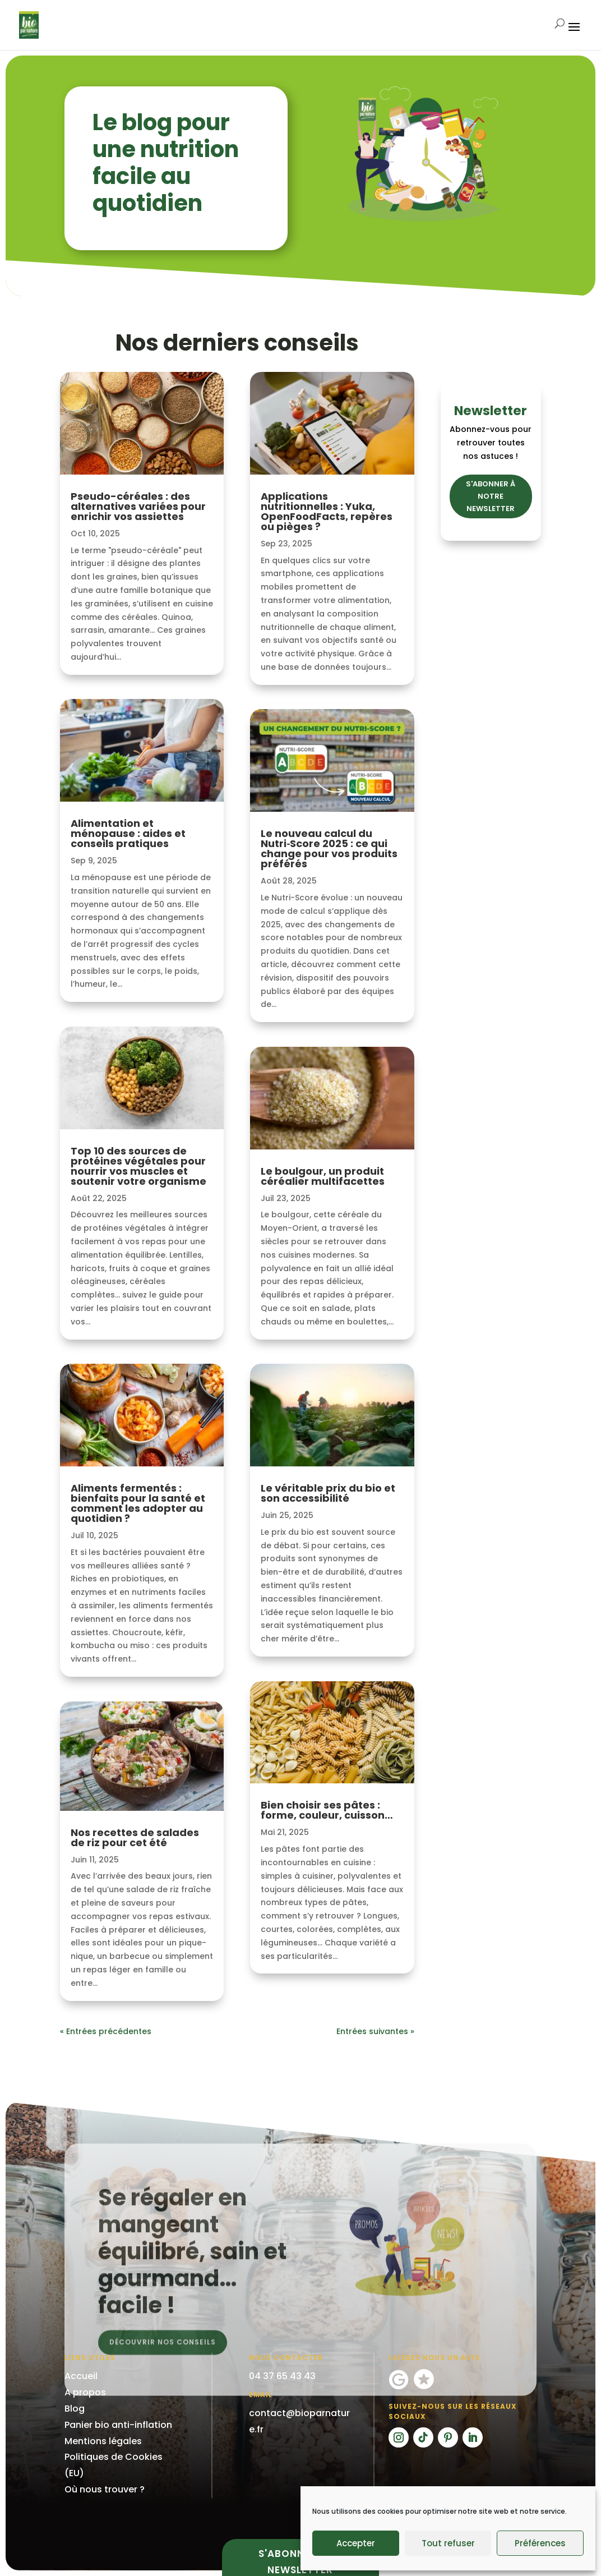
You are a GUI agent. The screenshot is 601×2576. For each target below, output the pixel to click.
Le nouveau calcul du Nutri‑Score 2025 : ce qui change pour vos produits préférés (329, 848)
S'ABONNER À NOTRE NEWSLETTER (490, 496)
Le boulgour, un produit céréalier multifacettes (323, 1176)
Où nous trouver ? (104, 2489)
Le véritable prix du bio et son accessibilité (328, 1493)
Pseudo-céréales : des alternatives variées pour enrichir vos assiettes (138, 506)
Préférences (540, 2543)
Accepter (355, 2543)
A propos (85, 2392)
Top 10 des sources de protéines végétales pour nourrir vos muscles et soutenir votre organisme (138, 1166)
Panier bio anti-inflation (118, 2424)
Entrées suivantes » (375, 2031)
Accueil (81, 2376)
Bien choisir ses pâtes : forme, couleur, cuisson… (327, 1810)
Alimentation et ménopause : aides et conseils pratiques (128, 833)
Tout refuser (448, 2543)
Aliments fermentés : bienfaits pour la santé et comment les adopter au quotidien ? (138, 1503)
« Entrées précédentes (105, 2031)
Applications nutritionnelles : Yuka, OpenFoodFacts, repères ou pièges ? (326, 511)
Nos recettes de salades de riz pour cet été (135, 1837)
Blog (74, 2408)
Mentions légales (103, 2441)
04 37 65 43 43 (282, 2376)
